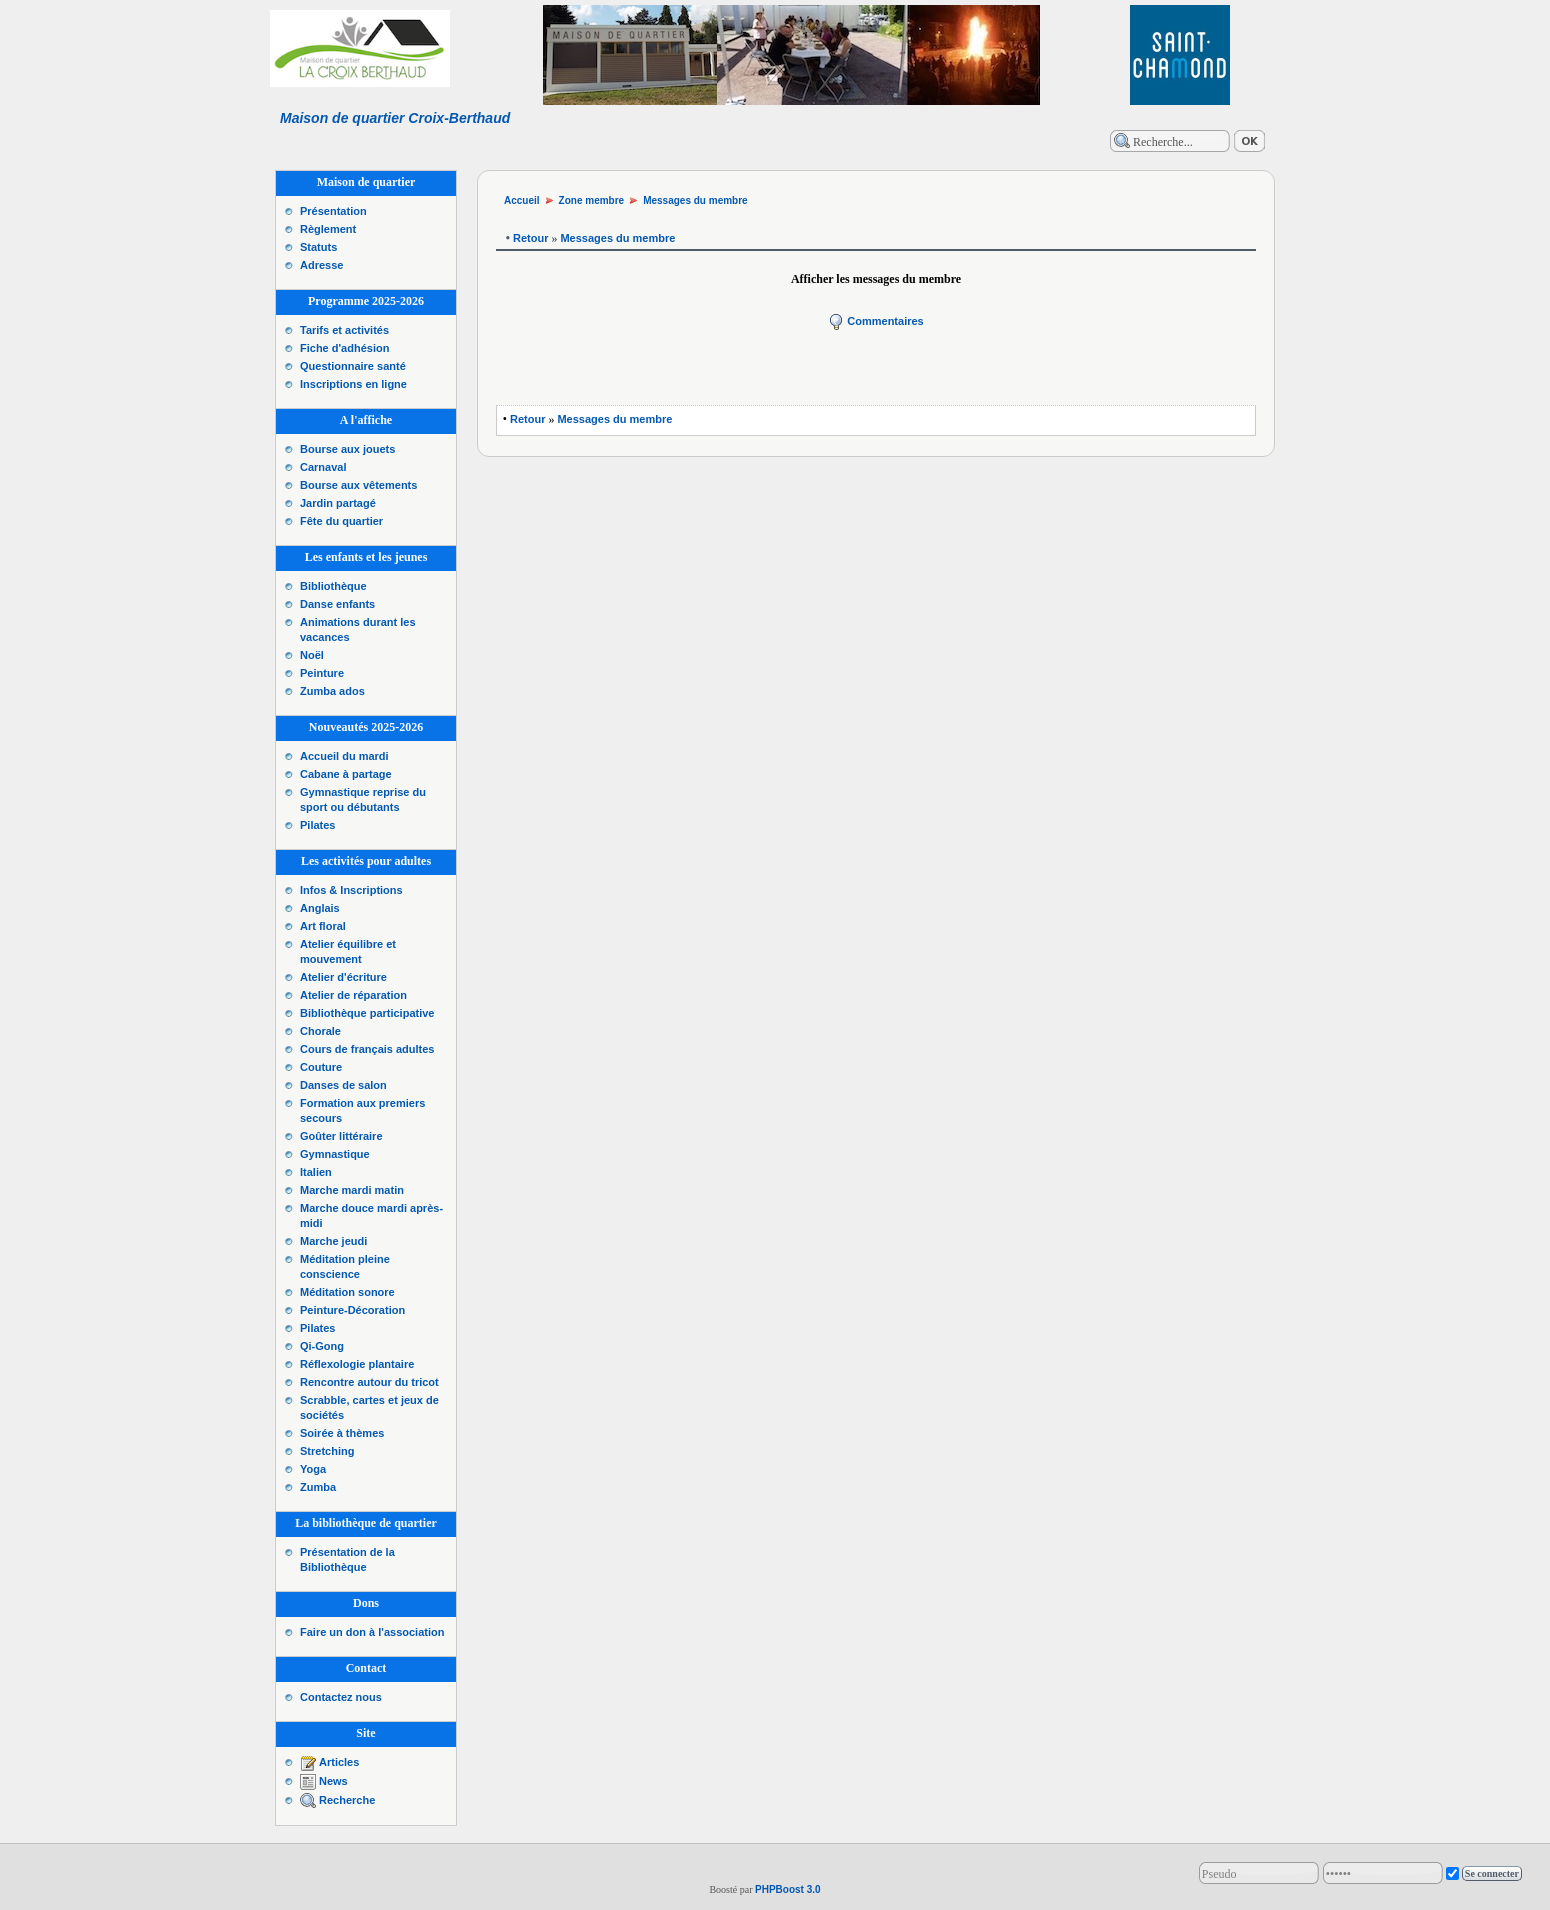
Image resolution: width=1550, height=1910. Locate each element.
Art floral (323, 926)
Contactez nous (341, 1697)
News (333, 1781)
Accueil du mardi (344, 756)
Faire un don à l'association (372, 1632)
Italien (316, 1172)
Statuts (318, 247)
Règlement (328, 229)
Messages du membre (695, 200)
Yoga (313, 1469)
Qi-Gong (322, 1346)
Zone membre (592, 200)
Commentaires (875, 321)
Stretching (327, 1451)
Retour (530, 238)
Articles (339, 1762)
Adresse (321, 265)
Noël (312, 655)
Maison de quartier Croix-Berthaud (395, 118)
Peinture (322, 673)
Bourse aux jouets (347, 449)
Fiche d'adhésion (344, 348)
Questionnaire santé (353, 366)
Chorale (320, 1031)
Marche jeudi (333, 1241)
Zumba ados (332, 691)
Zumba (318, 1487)
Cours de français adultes (367, 1049)
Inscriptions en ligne (353, 384)
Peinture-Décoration (352, 1310)
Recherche (347, 1800)
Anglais (320, 908)
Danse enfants (337, 604)
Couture (321, 1067)
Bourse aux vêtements (358, 485)
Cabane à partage (346, 774)
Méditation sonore (347, 1292)
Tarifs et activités (344, 330)
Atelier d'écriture (343, 977)
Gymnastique (335, 1154)
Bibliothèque (333, 586)
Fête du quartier (341, 521)
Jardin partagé (338, 503)
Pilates (317, 825)
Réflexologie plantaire (357, 1364)
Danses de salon (343, 1085)
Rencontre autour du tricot (369, 1382)
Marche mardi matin (352, 1190)
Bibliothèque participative (367, 1013)
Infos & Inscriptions (351, 890)
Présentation (333, 211)
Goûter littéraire (341, 1136)
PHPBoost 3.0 (788, 1889)
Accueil (522, 200)
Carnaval (323, 467)
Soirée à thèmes (342, 1433)
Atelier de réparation (353, 995)
